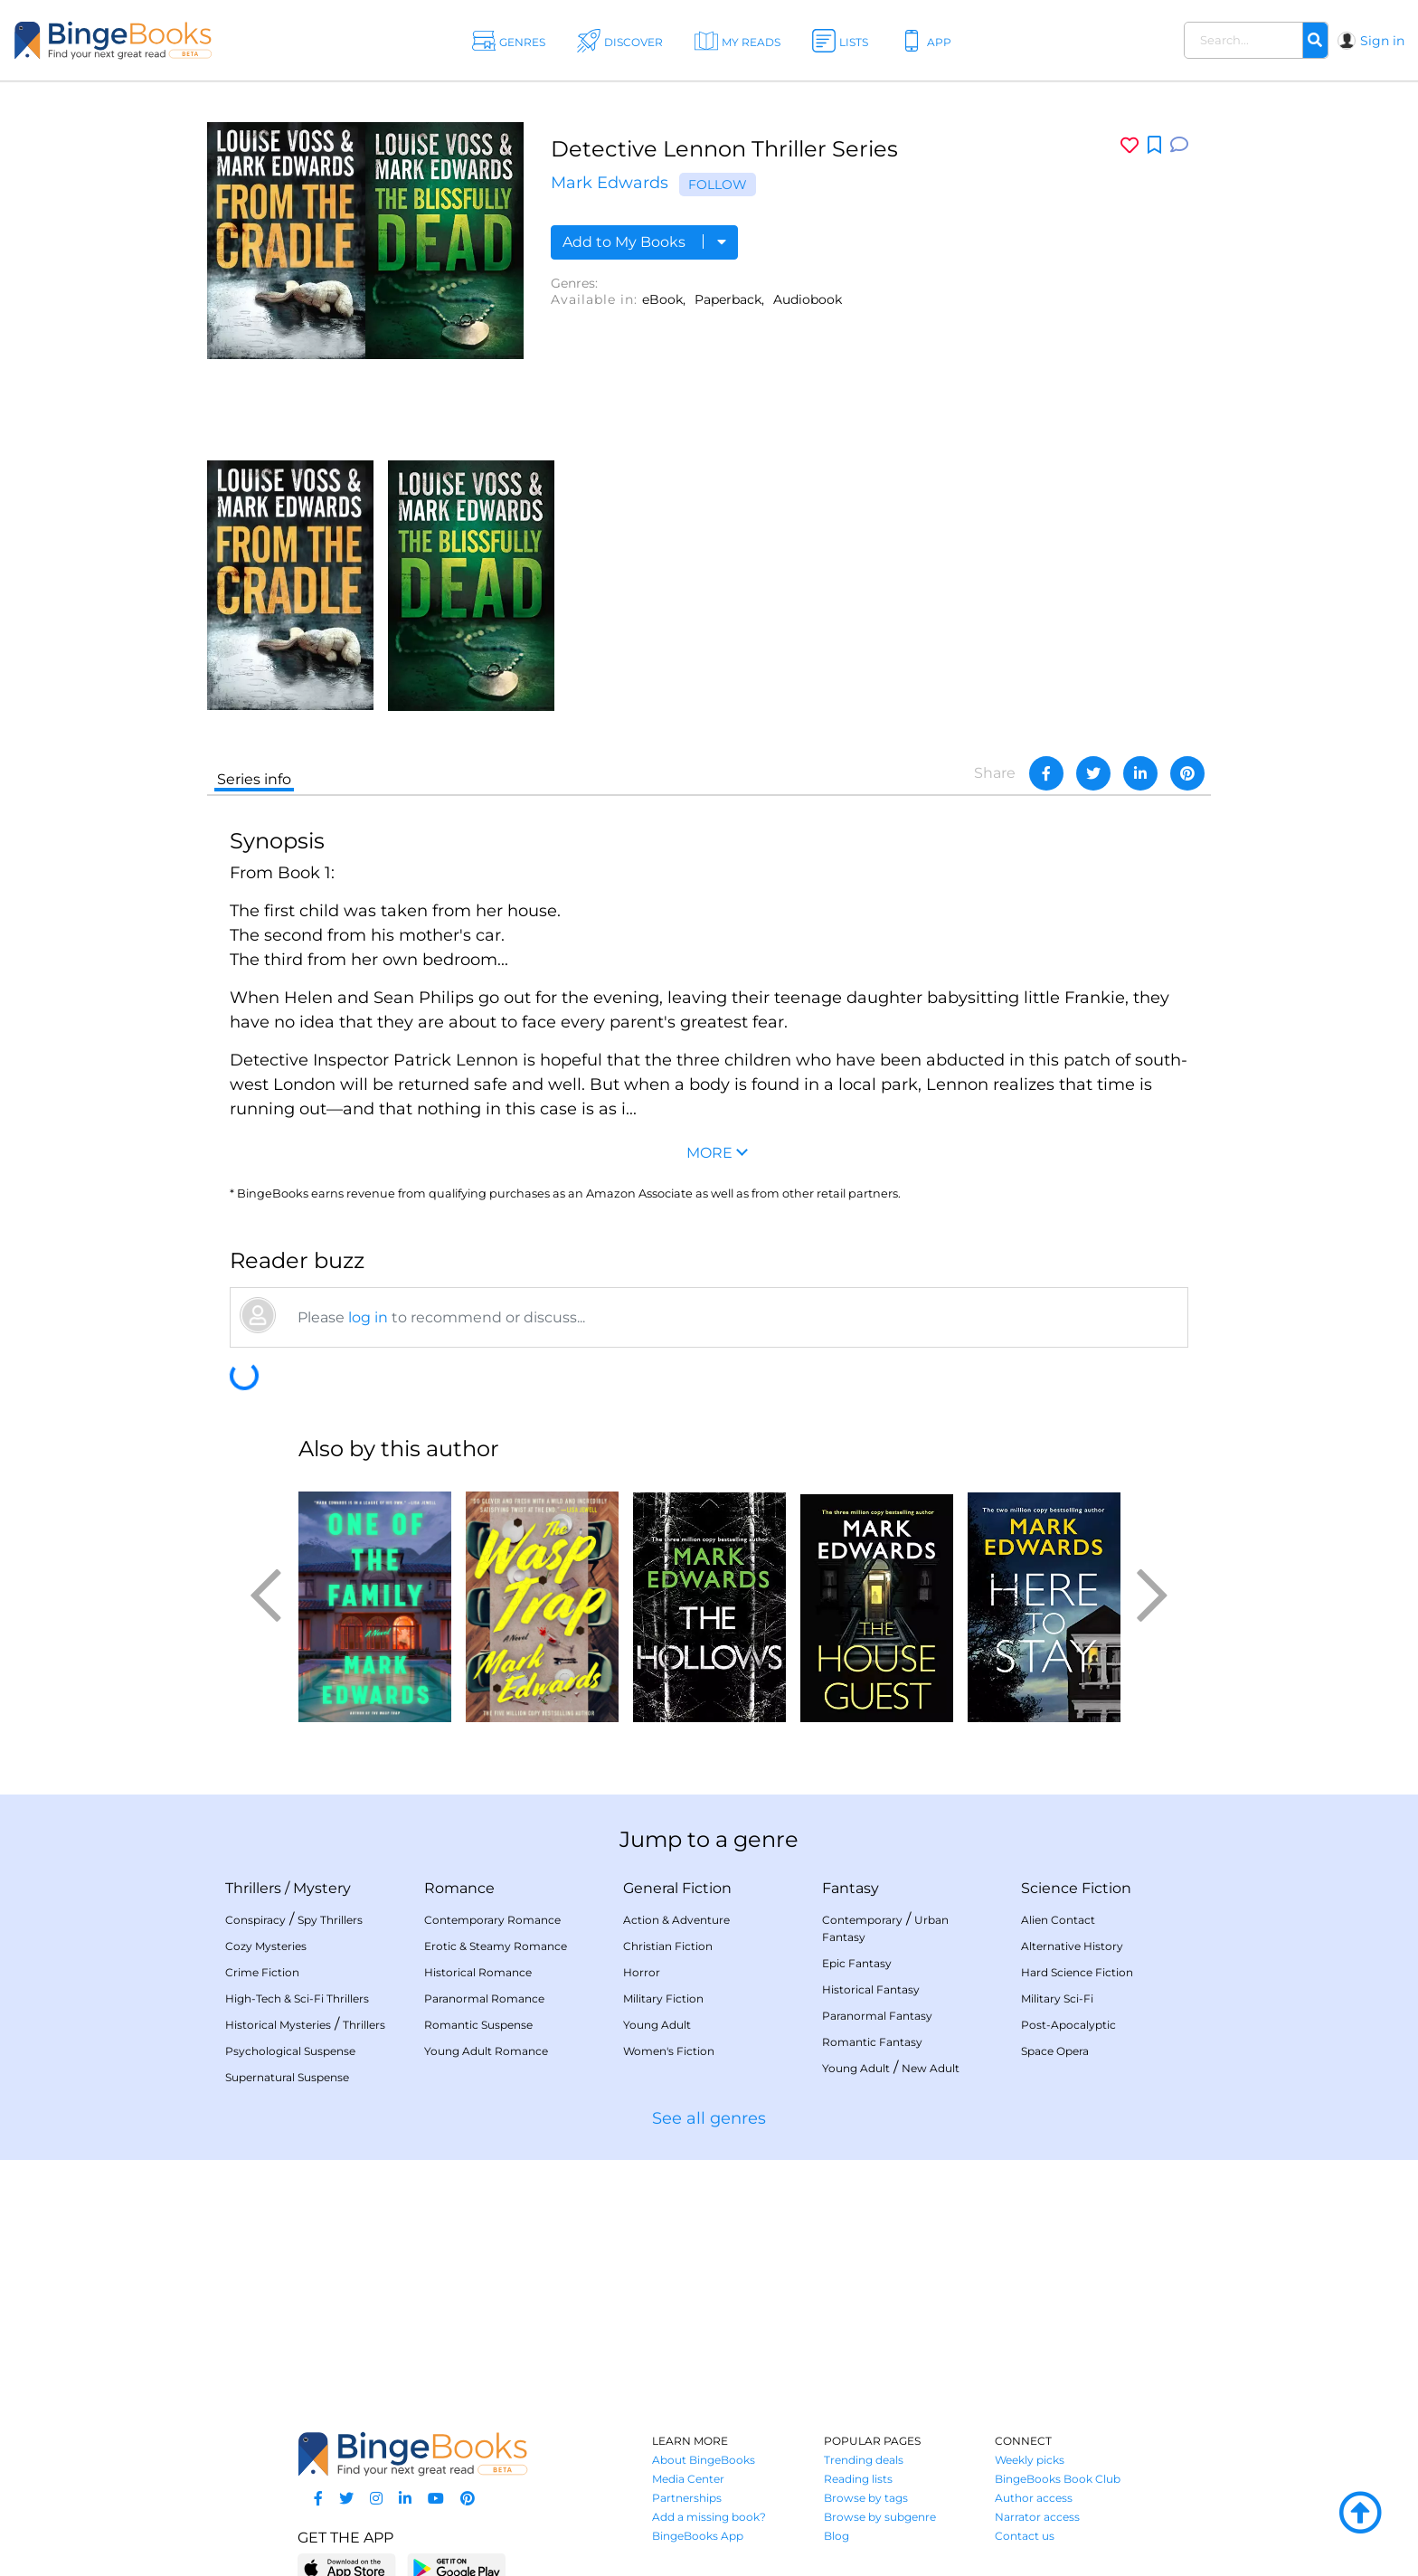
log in (368, 1317)
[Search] (1315, 41)
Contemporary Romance (492, 1920)
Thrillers (253, 1888)
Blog (836, 2536)
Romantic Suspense (478, 2024)
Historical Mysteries (278, 2024)
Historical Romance (478, 1972)
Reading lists (858, 2479)
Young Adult (657, 2024)
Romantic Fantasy (872, 2042)
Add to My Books (644, 242)
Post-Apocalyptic (1068, 2024)
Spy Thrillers (330, 1920)
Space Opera (1055, 2051)
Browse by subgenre (880, 2517)
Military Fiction (663, 1998)
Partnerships (687, 2498)
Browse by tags (866, 2498)
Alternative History (1072, 1946)
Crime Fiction (262, 1972)
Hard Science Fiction (1077, 1972)
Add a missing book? (709, 2517)
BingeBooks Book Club (1057, 2479)
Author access (1034, 2498)
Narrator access (1037, 2517)
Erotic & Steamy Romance (495, 1946)
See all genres (709, 2118)
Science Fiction (1076, 1888)
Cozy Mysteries (266, 1946)
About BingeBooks (703, 2460)
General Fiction (677, 1888)
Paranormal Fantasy (877, 2015)
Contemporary (862, 1920)
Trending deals (863, 2460)
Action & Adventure (676, 1920)
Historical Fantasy (871, 1989)
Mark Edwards (609, 183)
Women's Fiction (668, 2051)
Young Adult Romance (486, 2051)
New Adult (931, 2068)
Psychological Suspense (290, 2051)
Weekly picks (1029, 2460)
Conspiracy (255, 1920)
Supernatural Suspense (287, 2077)
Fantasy (850, 1888)
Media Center (688, 2479)
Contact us (1024, 2536)
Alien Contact (1058, 1920)
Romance (459, 1888)
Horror (641, 1972)
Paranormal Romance (484, 1998)
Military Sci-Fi (1057, 1998)
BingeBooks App (697, 2536)
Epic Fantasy (857, 1963)
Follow (717, 184)
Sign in (1382, 41)
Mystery (322, 1888)
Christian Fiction (668, 1946)
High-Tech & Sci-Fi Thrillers (297, 1998)
